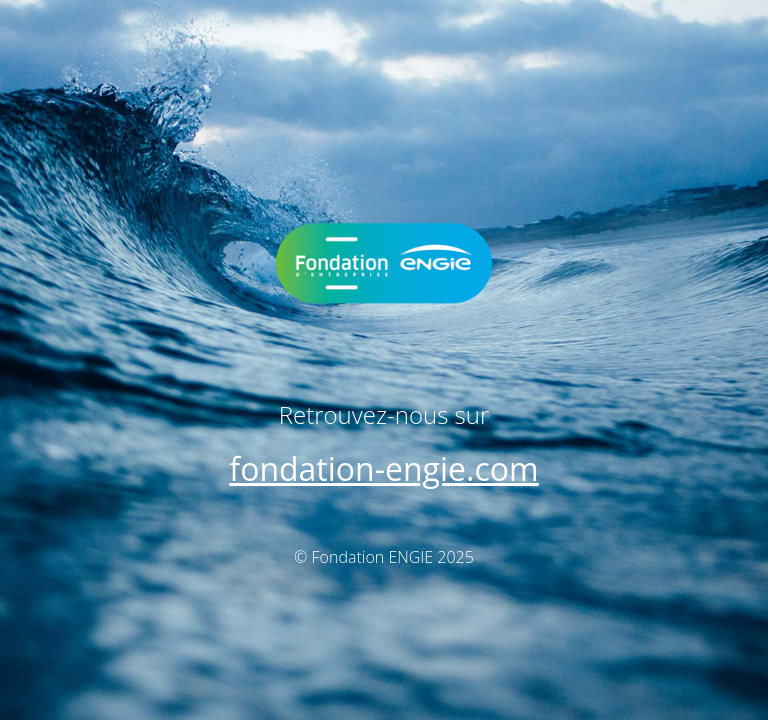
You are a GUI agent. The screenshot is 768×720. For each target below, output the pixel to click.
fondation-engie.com (383, 468)
